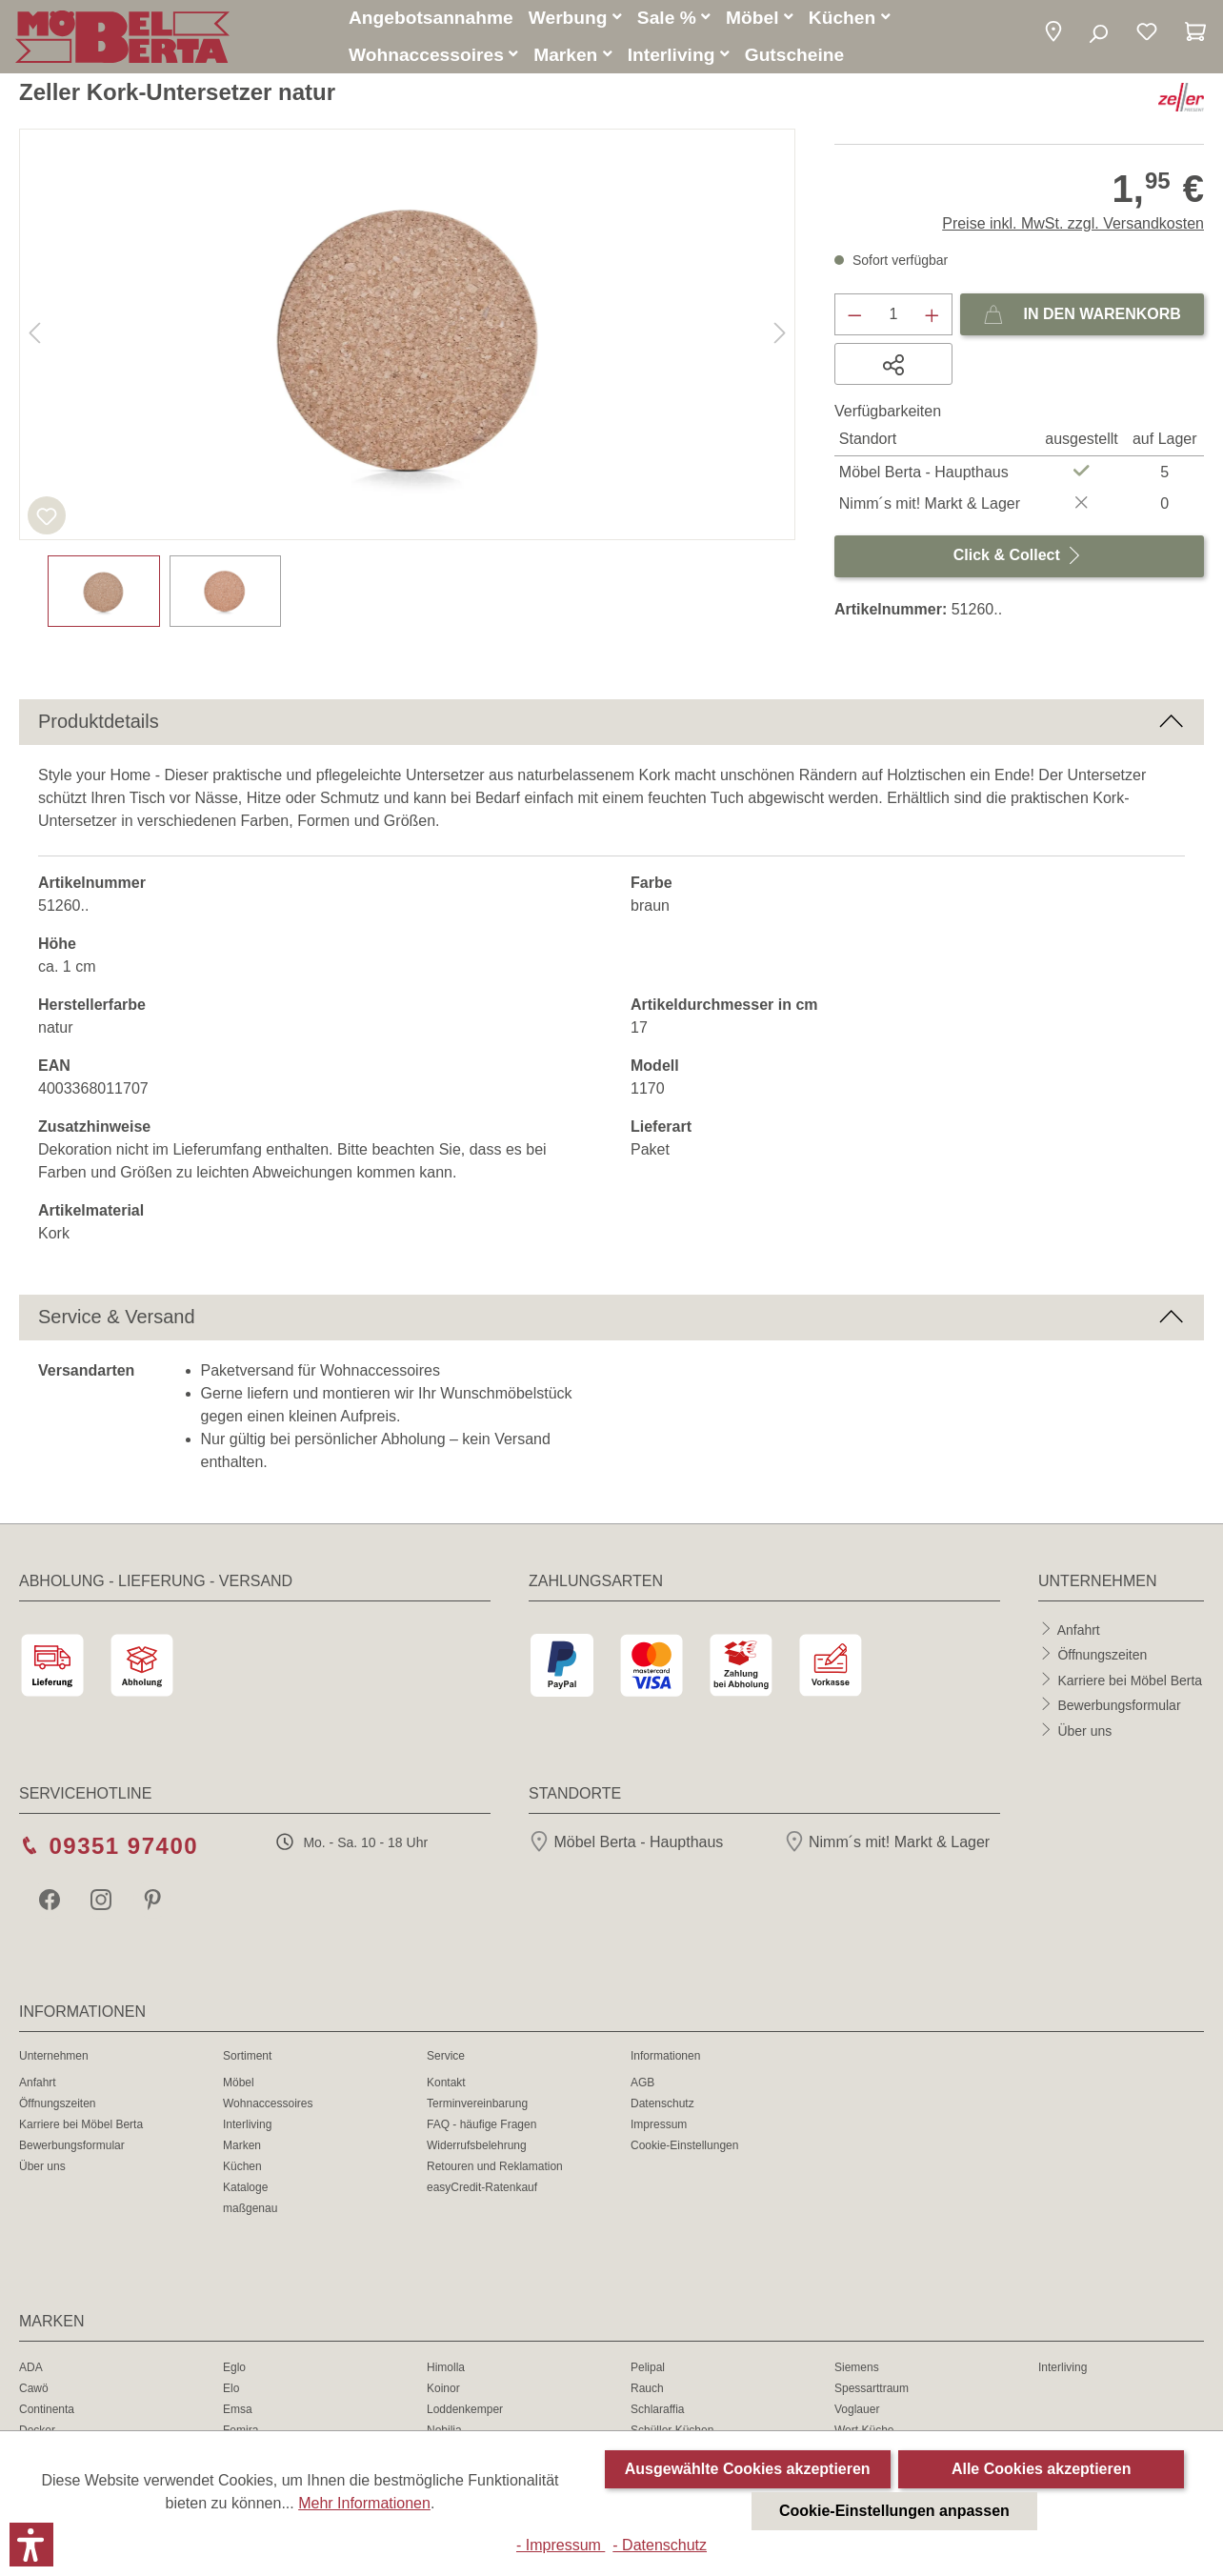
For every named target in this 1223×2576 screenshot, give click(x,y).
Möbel (238, 2085)
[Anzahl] (893, 317)
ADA (31, 2370)
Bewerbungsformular (1118, 1708)
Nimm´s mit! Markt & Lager (887, 1845)
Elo (231, 2391)
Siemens (856, 2370)
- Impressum (560, 2545)
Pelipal (648, 2370)
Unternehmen (54, 2058)
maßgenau (250, 2211)
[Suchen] (1097, 36)
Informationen (665, 2058)
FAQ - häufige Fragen (481, 2127)
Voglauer (856, 2412)
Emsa (237, 2412)
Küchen (242, 2169)
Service (446, 2058)
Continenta (46, 2412)
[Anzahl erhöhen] (932, 317)
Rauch (647, 2391)
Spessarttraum (871, 2391)
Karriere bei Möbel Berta (1129, 1682)
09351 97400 (123, 1849)
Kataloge (245, 2190)
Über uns (1084, 1733)
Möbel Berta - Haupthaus (626, 1845)
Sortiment (247, 2058)
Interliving (247, 2127)
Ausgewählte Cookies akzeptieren (748, 2469)
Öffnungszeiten (1102, 1657)
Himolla (446, 2370)
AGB (642, 2085)
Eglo (234, 2370)
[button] (1053, 35)
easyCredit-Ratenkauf (482, 2190)
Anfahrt (1078, 1632)
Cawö (34, 2391)
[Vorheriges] (34, 338)
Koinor (443, 2391)
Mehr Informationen (364, 2503)
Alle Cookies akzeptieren (1042, 2469)
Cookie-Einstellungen (684, 2148)
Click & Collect (1019, 554)
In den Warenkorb (1082, 313)
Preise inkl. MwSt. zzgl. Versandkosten (1073, 226)
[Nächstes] (780, 338)
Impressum (659, 2127)
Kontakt (446, 2085)
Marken (242, 2148)
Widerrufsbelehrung (477, 2148)
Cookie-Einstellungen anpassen (894, 2511)
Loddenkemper (465, 2412)
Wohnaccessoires (268, 2106)
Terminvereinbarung (477, 2106)
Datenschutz (662, 2106)
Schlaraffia (657, 2412)
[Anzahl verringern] (854, 317)
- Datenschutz (659, 2545)
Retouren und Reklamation (495, 2169)
